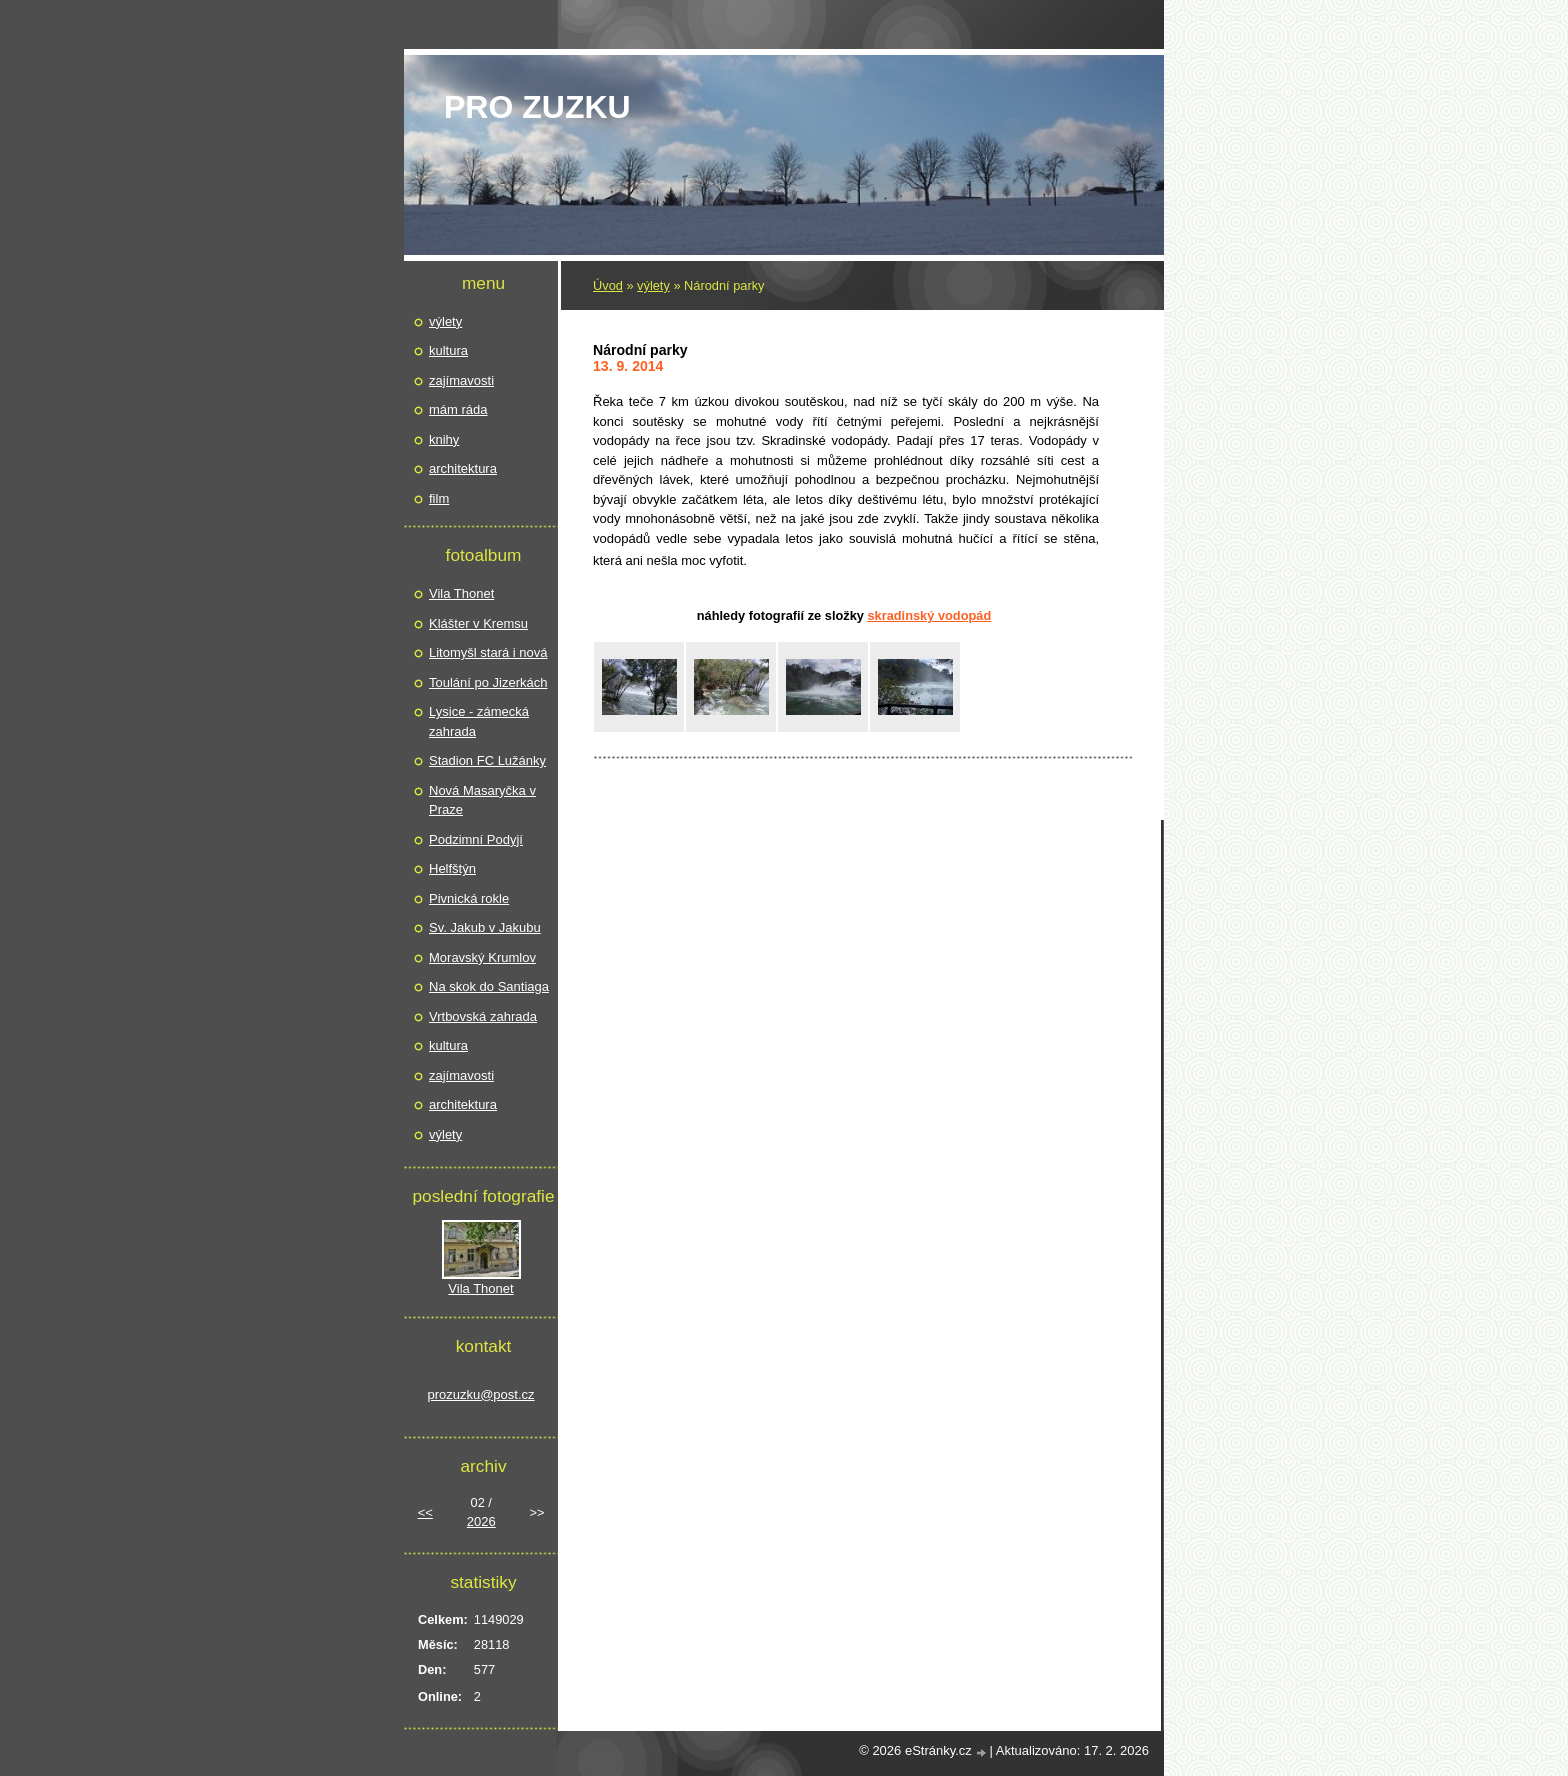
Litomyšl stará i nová (488, 652)
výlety (653, 285)
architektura (463, 468)
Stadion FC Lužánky (487, 760)
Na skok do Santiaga (489, 986)
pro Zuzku (537, 107)
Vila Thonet (461, 593)
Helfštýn (452, 868)
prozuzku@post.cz (480, 1394)
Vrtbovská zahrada (483, 1016)
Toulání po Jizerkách (488, 682)
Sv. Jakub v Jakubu (485, 927)
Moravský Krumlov (482, 957)
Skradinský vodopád (929, 615)
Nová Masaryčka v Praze (482, 800)
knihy (444, 439)
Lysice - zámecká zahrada (479, 721)
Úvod (608, 285)
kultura (448, 350)
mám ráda (458, 409)
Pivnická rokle (469, 898)
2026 (481, 1521)
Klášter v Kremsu (478, 623)
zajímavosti (461, 380)
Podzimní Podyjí (476, 839)
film (439, 498)
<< (425, 1512)
